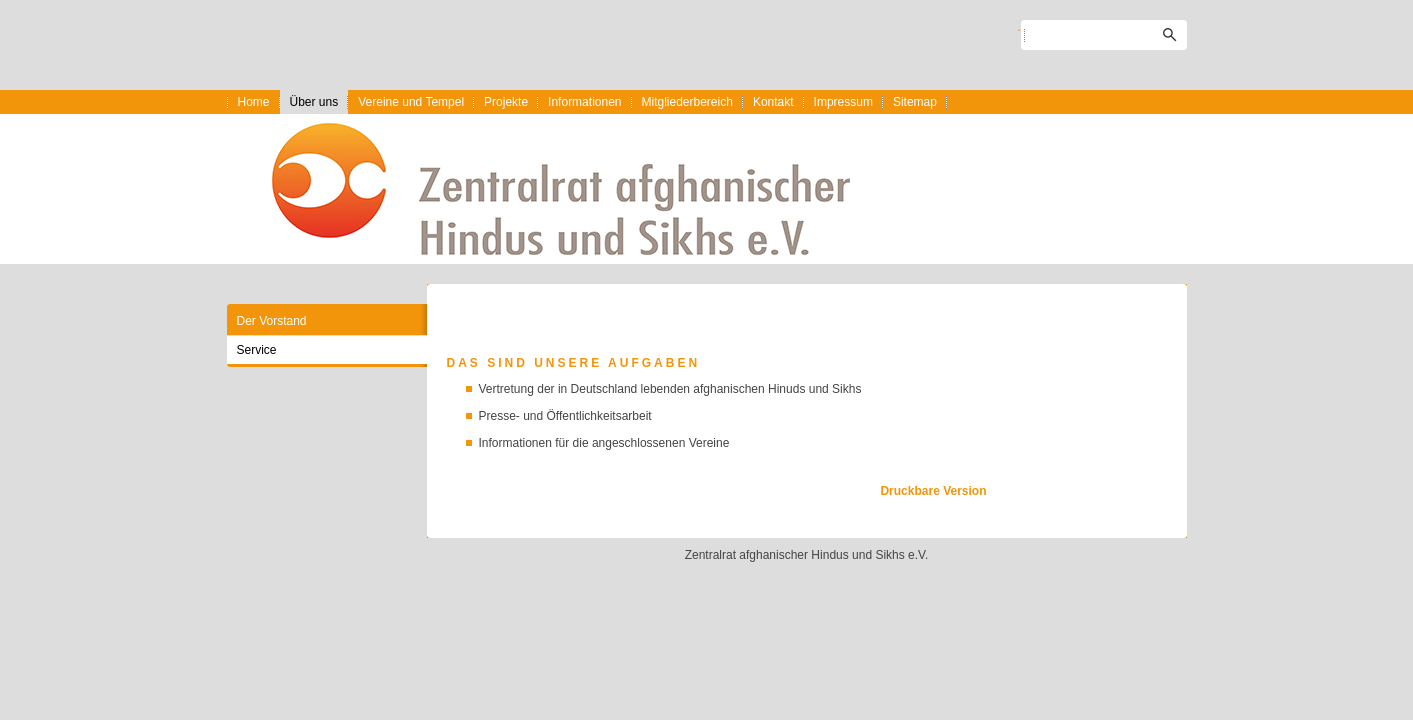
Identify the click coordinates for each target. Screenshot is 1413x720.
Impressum (843, 102)
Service (257, 350)
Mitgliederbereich (687, 102)
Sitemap (915, 102)
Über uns (314, 102)
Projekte (506, 102)
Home (254, 102)
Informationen (584, 102)
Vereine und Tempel (411, 102)
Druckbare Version (933, 491)
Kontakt (773, 102)
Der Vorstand (272, 321)
